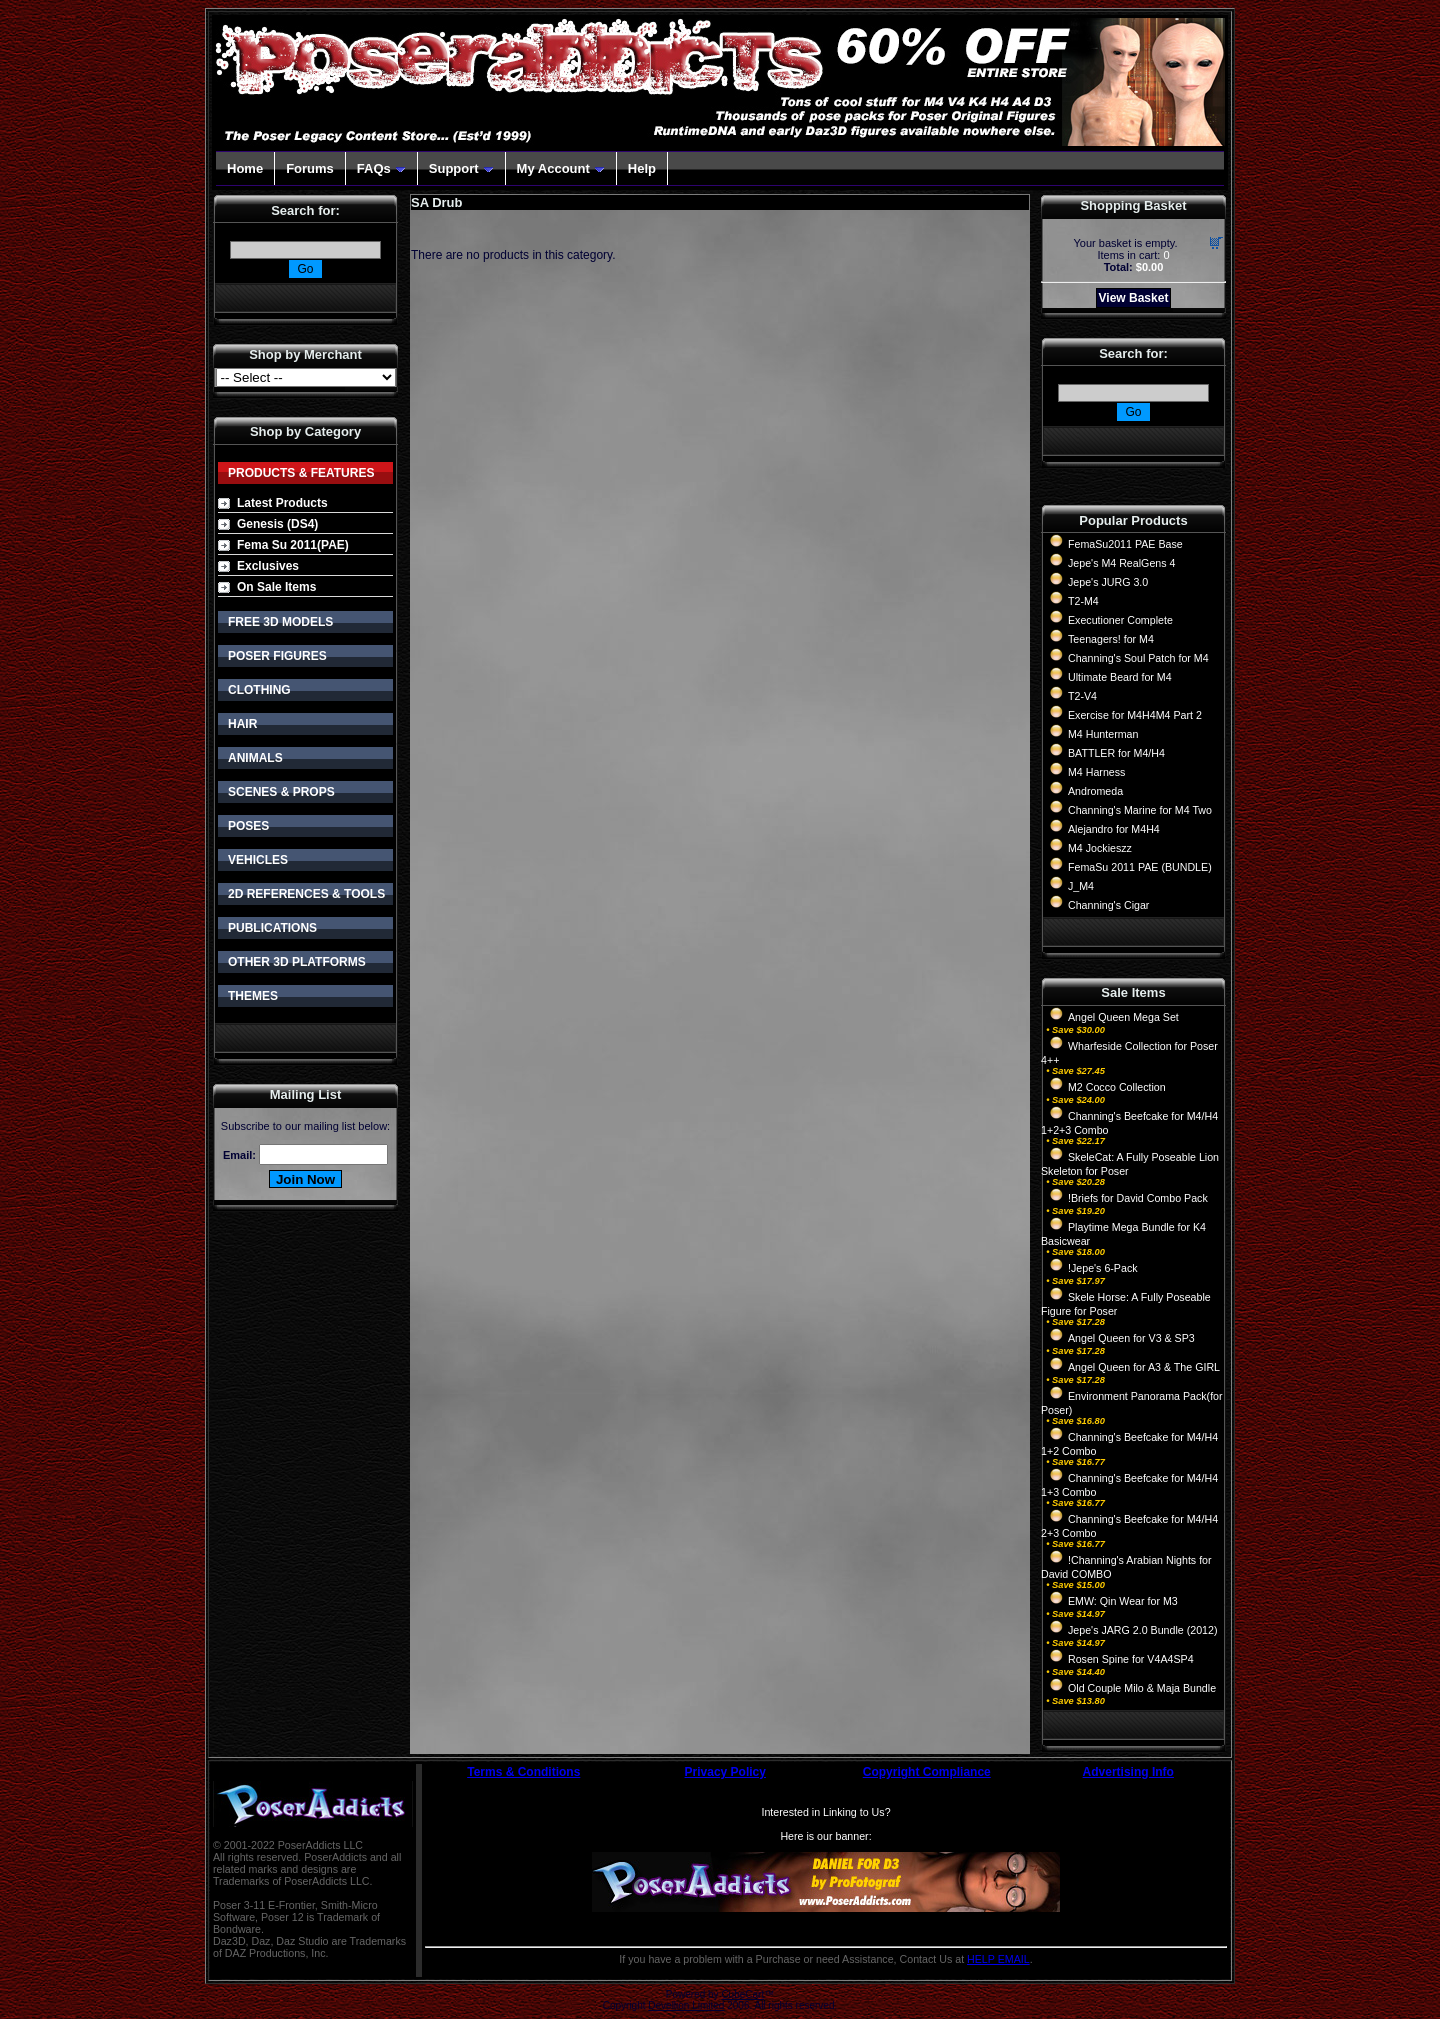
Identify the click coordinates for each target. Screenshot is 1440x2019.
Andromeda (1095, 791)
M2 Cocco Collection (1117, 1087)
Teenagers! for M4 (1111, 639)
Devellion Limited (686, 2005)
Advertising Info (1128, 1772)
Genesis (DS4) (277, 524)
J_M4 (1081, 886)
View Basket (1134, 298)
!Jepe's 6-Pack (1103, 1268)
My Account (561, 168)
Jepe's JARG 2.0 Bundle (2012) (1143, 1630)
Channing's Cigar (1108, 905)
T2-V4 (1082, 696)
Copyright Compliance (927, 1772)
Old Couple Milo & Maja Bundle (1142, 1688)
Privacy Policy (725, 1772)
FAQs (381, 168)
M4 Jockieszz (1100, 848)
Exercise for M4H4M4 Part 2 (1135, 715)
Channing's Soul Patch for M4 (1138, 658)
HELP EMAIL (998, 1959)
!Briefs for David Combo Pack (1138, 1198)
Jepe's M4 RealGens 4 (1121, 563)
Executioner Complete (1120, 620)
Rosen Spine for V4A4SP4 (1131, 1659)
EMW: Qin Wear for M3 (1123, 1601)
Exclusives (268, 566)
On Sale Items (276, 587)
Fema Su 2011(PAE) (293, 545)
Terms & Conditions (523, 1772)
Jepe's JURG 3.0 (1108, 582)
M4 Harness (1096, 772)
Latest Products (282, 503)
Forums (310, 168)
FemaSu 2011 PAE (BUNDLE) (1140, 867)
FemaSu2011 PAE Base (1125, 544)
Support (461, 168)
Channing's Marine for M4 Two (1140, 810)
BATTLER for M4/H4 (1116, 753)
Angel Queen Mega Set (1123, 1017)
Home (245, 168)
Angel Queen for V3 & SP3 (1131, 1338)
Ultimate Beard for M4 (1120, 677)
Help (642, 168)
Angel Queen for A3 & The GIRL (1144, 1367)
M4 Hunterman (1103, 734)
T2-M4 (1083, 601)
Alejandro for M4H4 (1114, 829)
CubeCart (742, 1994)
